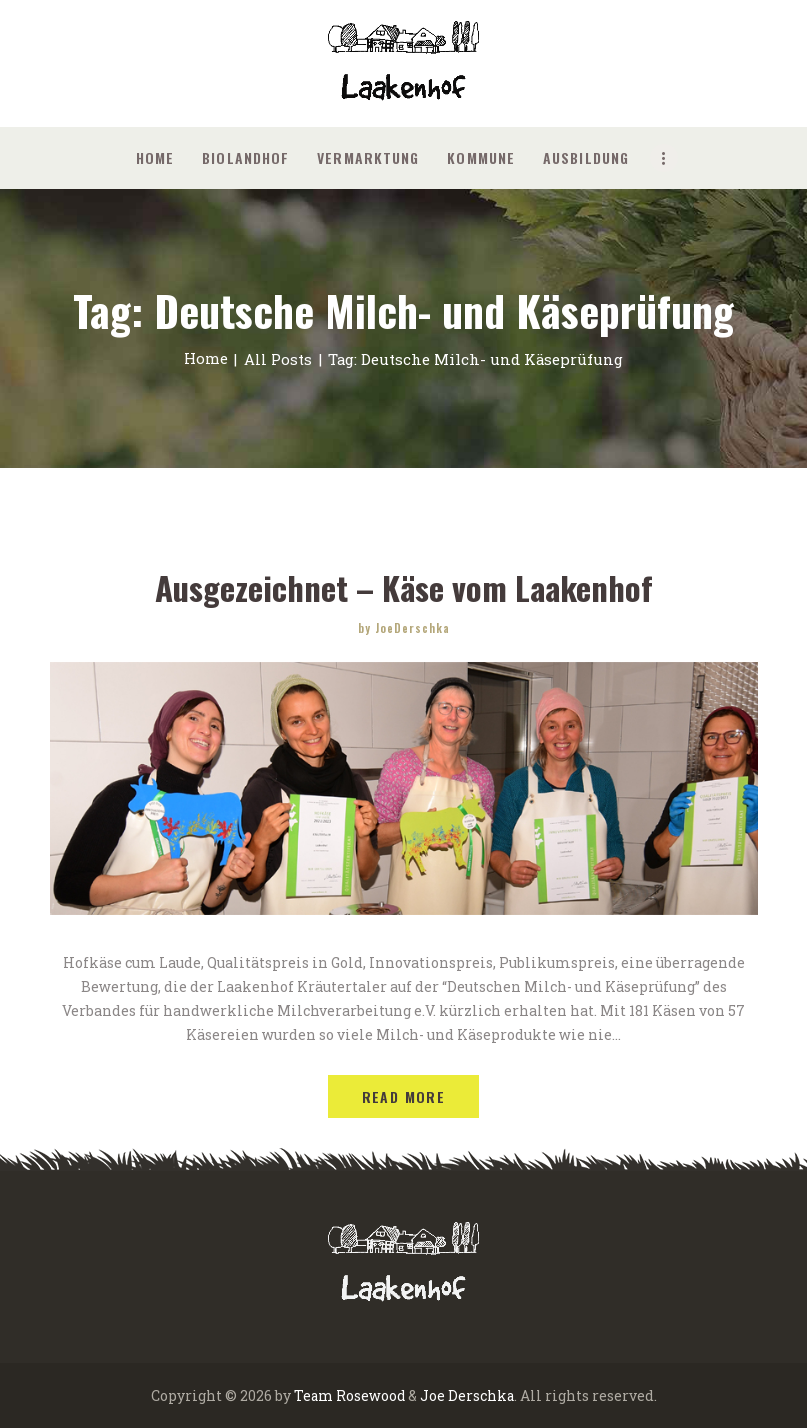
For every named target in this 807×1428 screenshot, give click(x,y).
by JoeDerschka (404, 627)
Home (206, 359)
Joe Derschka (468, 1394)
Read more (404, 1095)
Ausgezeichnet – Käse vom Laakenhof (404, 587)
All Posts (278, 359)
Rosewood (371, 1394)
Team (312, 1394)
